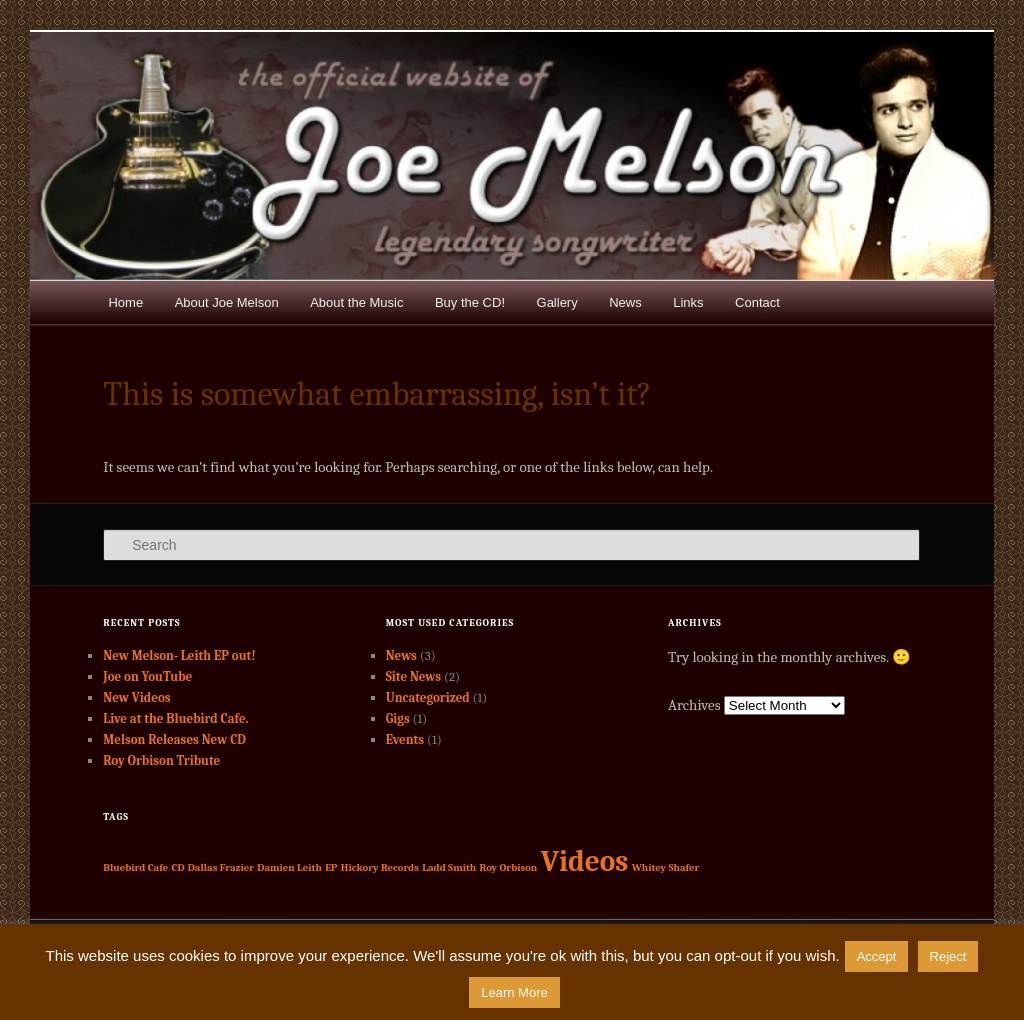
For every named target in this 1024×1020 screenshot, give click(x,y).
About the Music (356, 302)
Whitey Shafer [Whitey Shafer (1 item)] (666, 867)
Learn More (514, 992)
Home (125, 302)
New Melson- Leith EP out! (179, 655)
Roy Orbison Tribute (161, 760)
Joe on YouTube (147, 676)
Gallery (557, 302)
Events (405, 739)
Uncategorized (428, 697)
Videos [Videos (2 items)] (585, 861)
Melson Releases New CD (174, 739)
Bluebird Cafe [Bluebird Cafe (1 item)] (135, 867)
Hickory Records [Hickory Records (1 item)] (380, 867)
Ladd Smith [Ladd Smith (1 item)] (449, 867)
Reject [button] (948, 956)
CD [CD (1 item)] (178, 867)
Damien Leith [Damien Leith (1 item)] (289, 867)
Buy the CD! (470, 302)
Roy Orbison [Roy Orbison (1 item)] (509, 867)
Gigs (398, 718)
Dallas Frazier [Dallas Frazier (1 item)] (221, 867)
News (625, 302)
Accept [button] (877, 956)
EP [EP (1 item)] (331, 867)
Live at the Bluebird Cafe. (175, 718)
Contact (757, 302)
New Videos (136, 697)
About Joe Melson (227, 302)
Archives (694, 705)
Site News (413, 676)
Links (688, 302)
